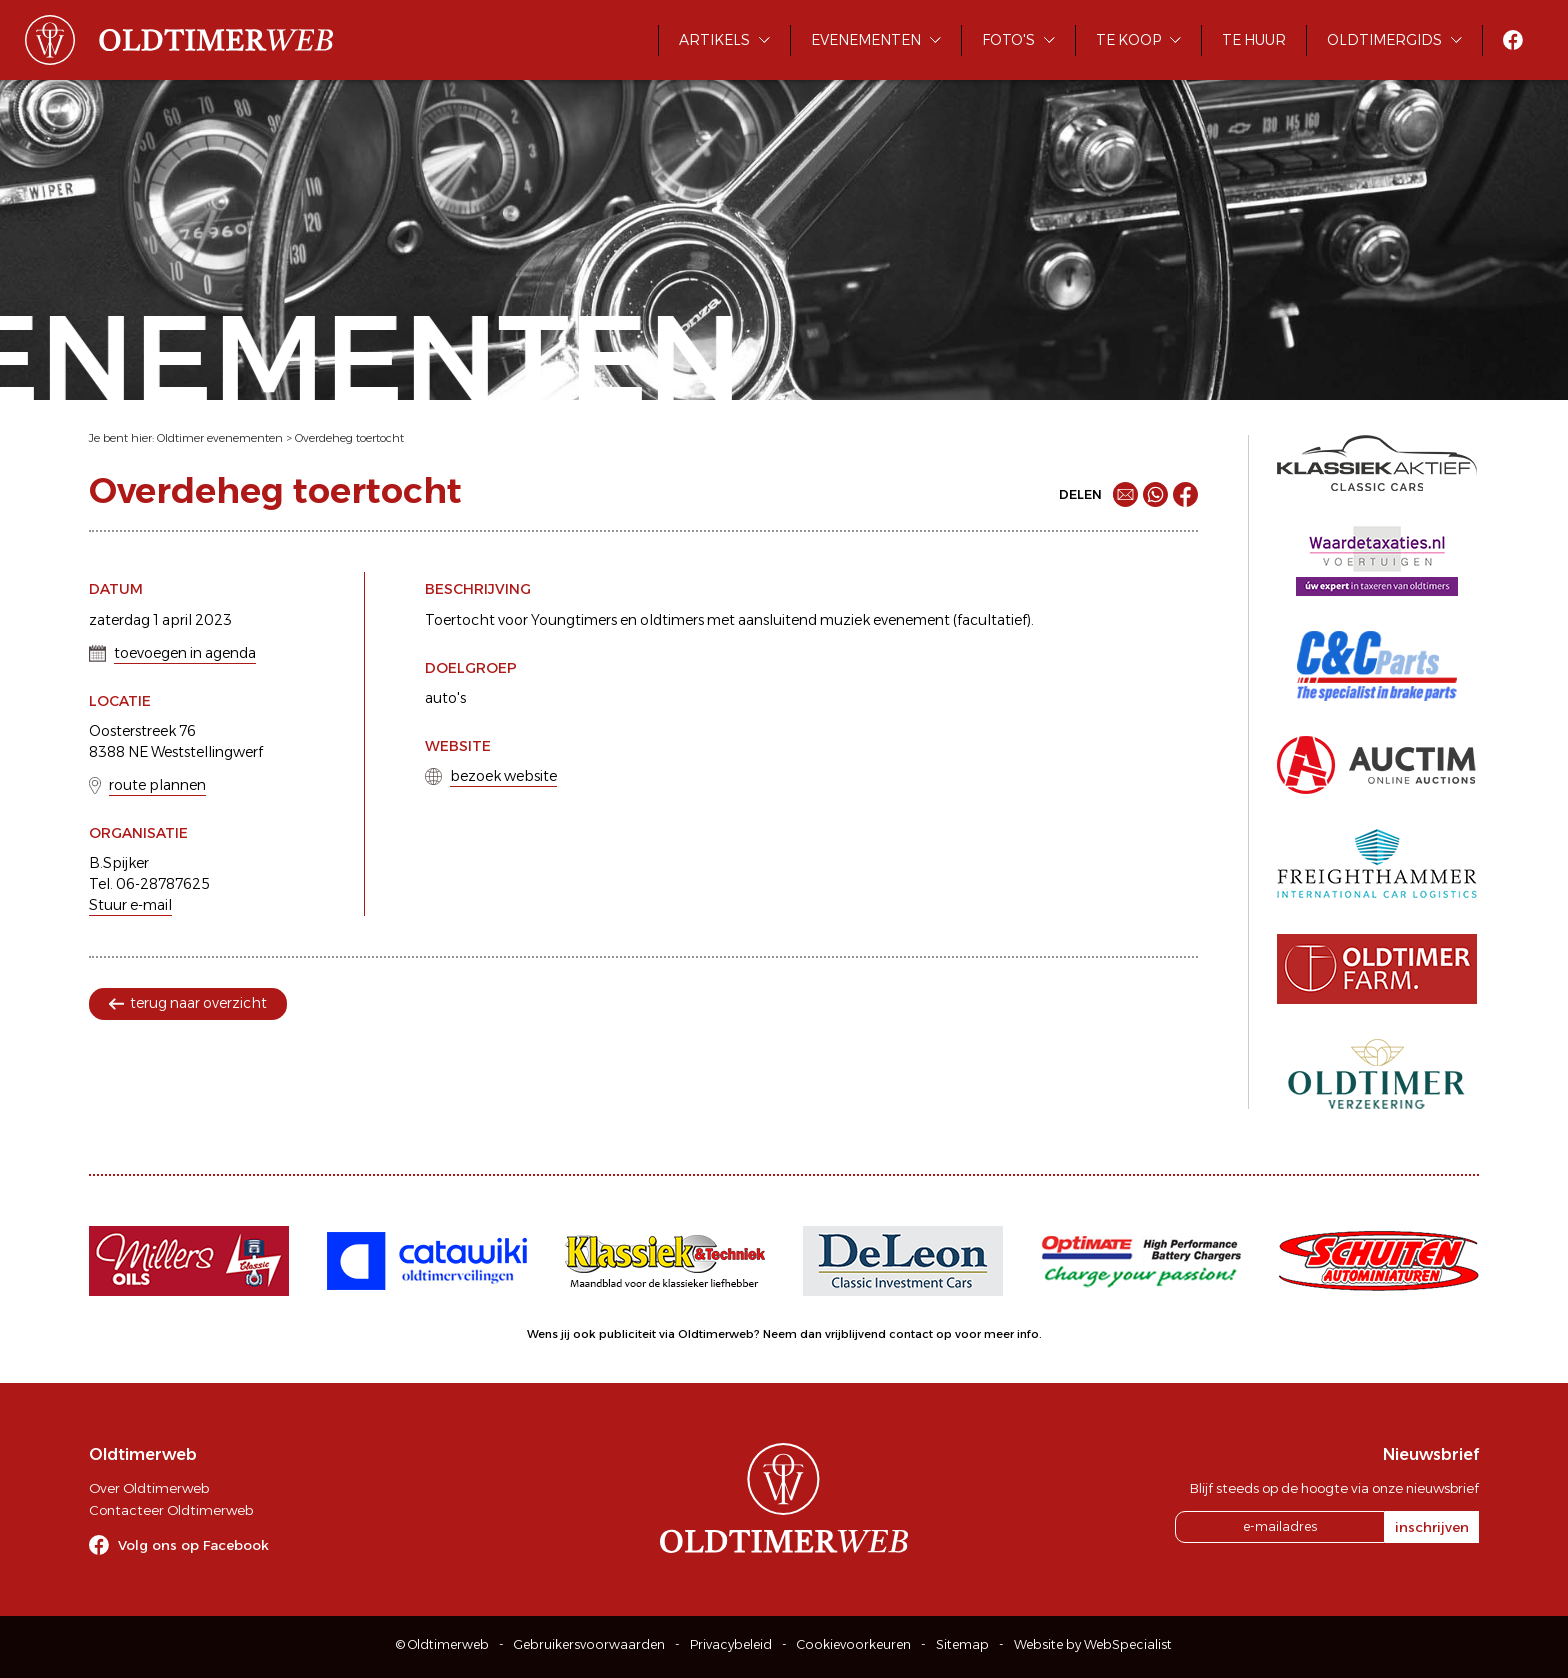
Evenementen (866, 40)
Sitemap (962, 1644)
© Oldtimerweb (442, 1644)
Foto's (1008, 40)
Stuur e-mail (130, 905)
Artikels (714, 40)
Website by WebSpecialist (1093, 1644)
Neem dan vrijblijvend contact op (857, 1334)
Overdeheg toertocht (349, 438)
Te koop (1128, 40)
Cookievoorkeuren (854, 1644)
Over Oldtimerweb (149, 1488)
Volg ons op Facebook (193, 1545)
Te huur (1254, 40)
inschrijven (1432, 1527)
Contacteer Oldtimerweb (171, 1510)
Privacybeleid (731, 1644)
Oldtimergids (1384, 40)
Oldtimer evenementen (220, 438)
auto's (445, 698)
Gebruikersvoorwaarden (589, 1644)
